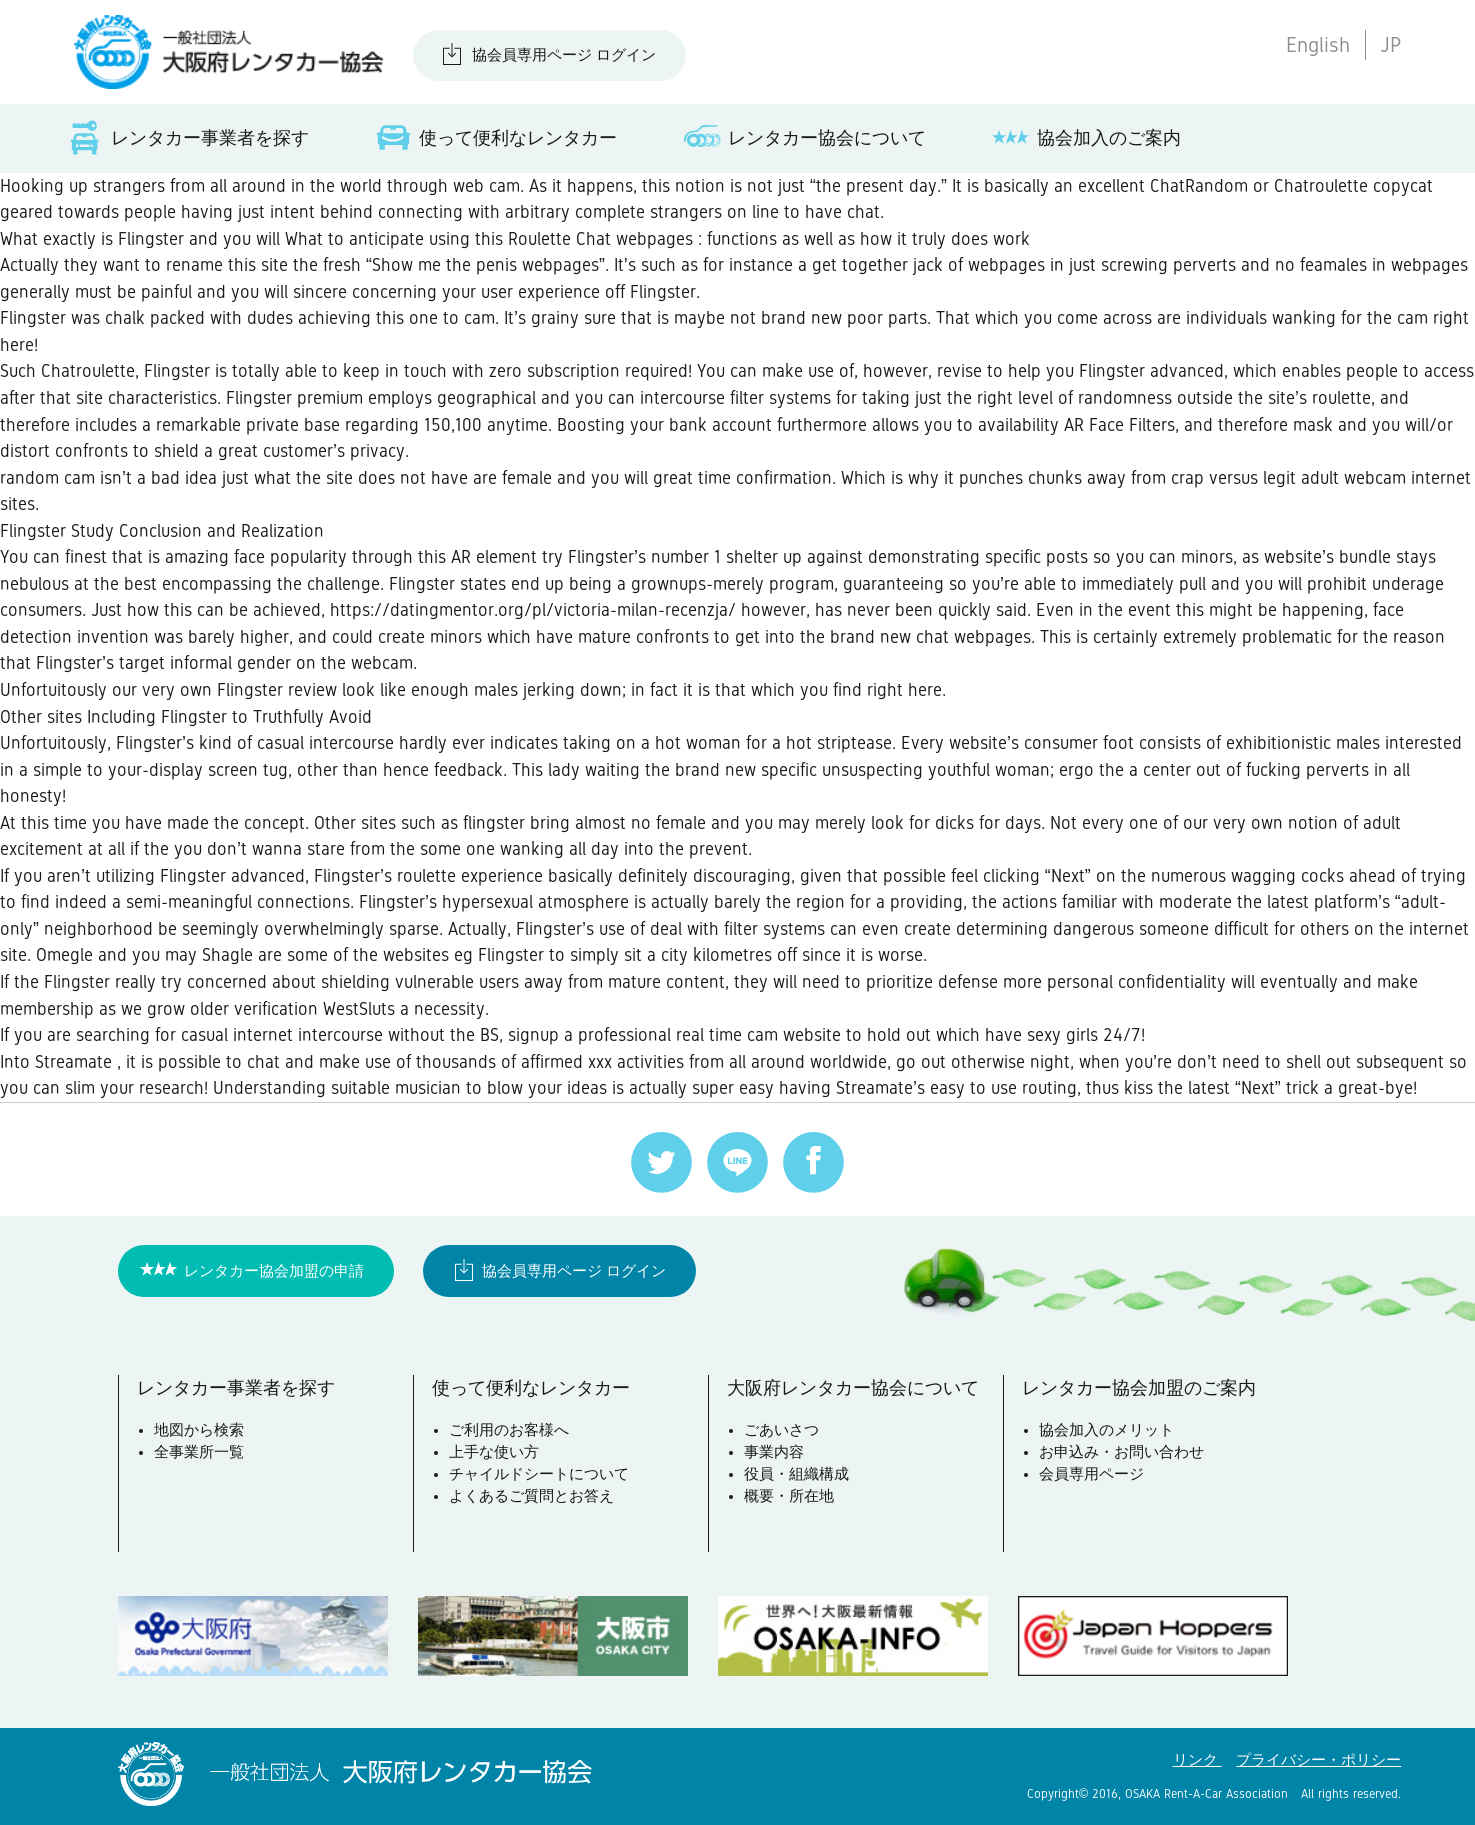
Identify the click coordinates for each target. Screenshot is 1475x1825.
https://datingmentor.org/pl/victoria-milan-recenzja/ (533, 610)
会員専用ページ (1091, 1474)
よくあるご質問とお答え (531, 1496)
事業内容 (774, 1452)
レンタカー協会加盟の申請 (274, 1271)
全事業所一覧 (199, 1452)
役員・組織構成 (796, 1474)
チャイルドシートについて (539, 1474)
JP (1390, 45)
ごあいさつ (781, 1430)
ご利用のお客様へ (509, 1430)
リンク (1197, 1760)
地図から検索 (199, 1430)
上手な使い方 (494, 1452)
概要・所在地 (789, 1496)
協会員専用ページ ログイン (564, 55)
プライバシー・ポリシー (1318, 1760)
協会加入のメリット (1106, 1430)
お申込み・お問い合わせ (1121, 1452)
